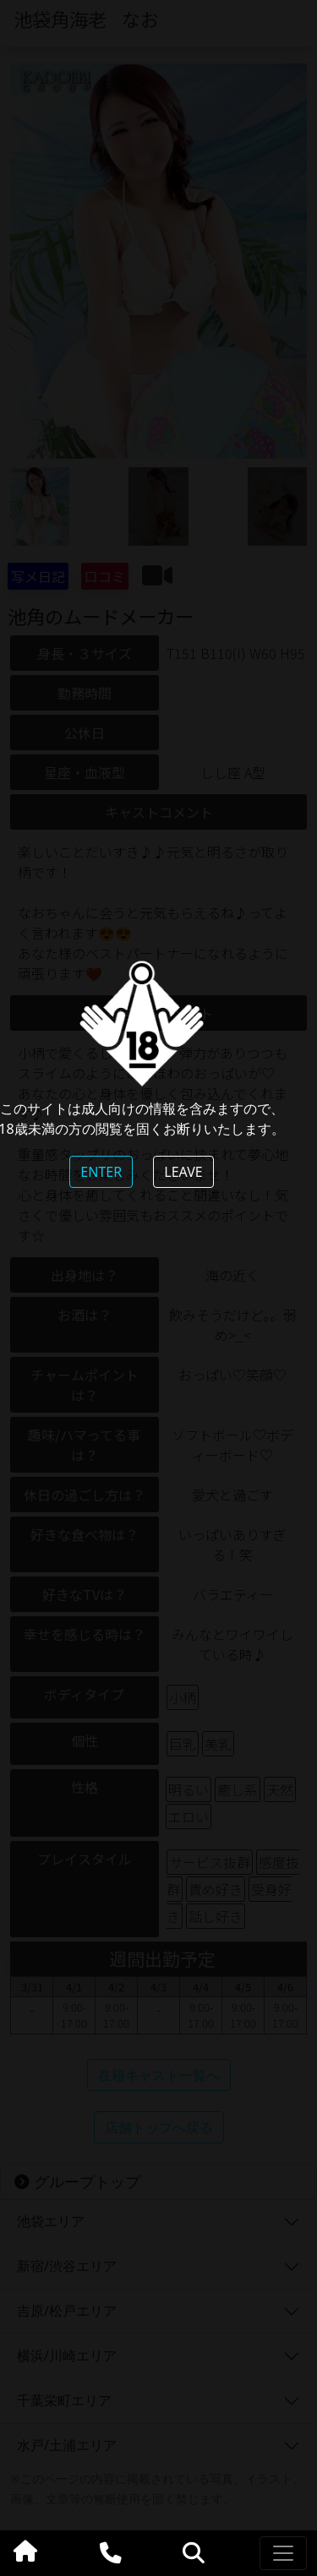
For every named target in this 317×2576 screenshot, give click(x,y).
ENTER (101, 1172)
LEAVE (183, 1172)
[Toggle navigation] (283, 2553)
